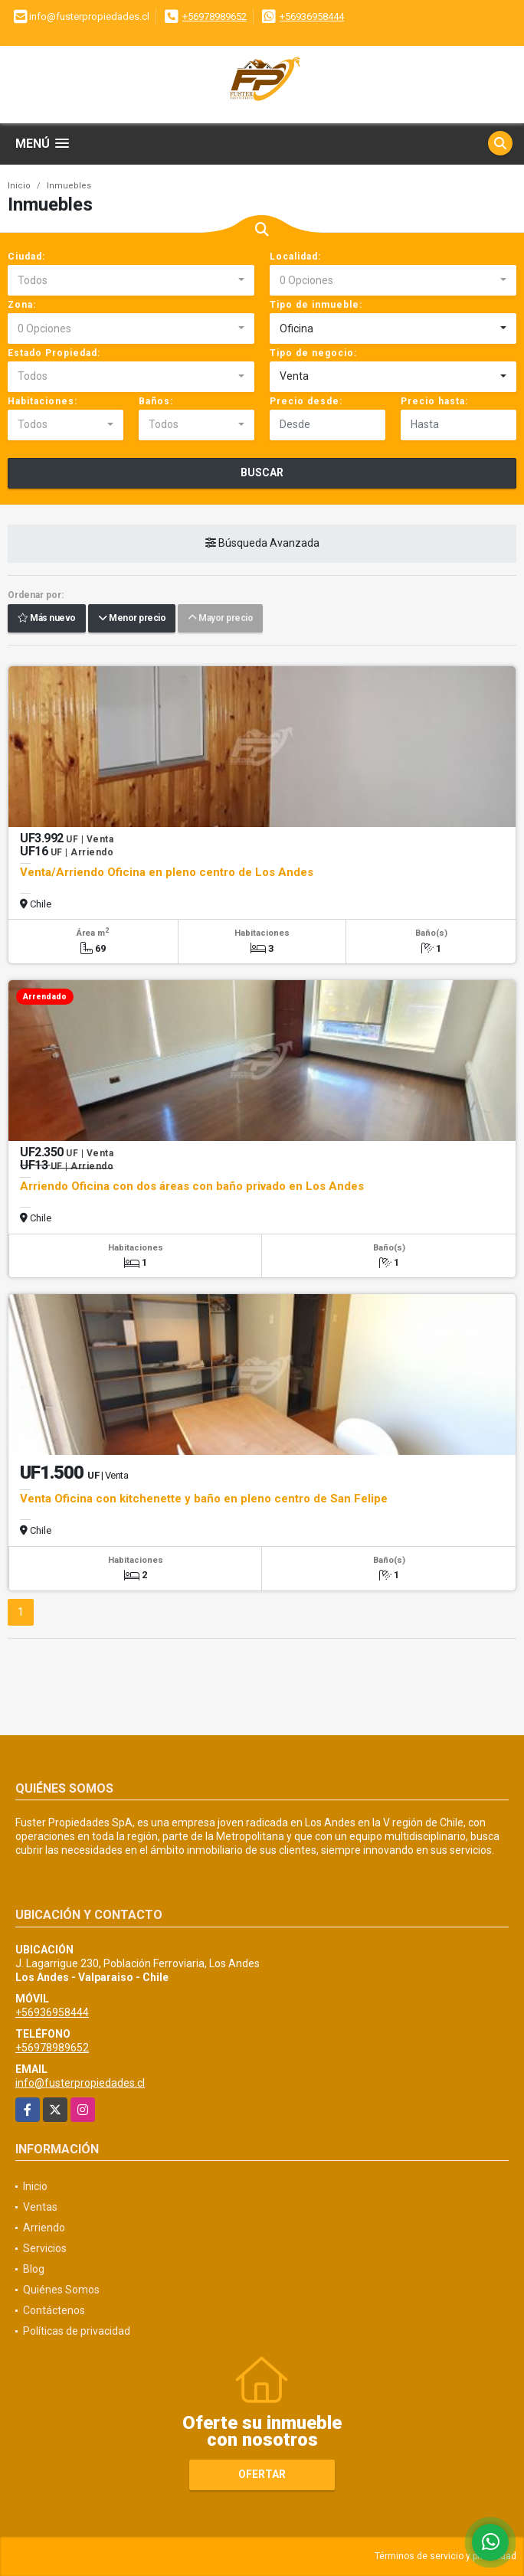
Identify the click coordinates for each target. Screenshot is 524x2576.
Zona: (22, 304)
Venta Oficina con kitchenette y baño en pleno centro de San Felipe (204, 1498)
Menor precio (131, 618)
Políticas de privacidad (76, 2331)
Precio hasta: (434, 401)
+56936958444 (312, 16)
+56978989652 (214, 16)
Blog (33, 2269)
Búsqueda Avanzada (262, 543)
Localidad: (295, 256)
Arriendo (44, 2227)
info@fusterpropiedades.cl (80, 2083)
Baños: (156, 401)
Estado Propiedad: (54, 353)
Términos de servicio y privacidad (445, 2556)
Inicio (19, 186)
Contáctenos (54, 2310)
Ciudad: (26, 256)
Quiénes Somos (61, 2289)
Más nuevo (47, 618)
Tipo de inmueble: (316, 304)
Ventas (40, 2207)
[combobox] (131, 280)
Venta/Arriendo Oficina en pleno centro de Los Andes (166, 872)
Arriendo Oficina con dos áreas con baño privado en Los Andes (192, 1186)
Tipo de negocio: (313, 353)
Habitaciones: (42, 401)
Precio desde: (306, 401)
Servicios (45, 2248)
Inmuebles (69, 186)
